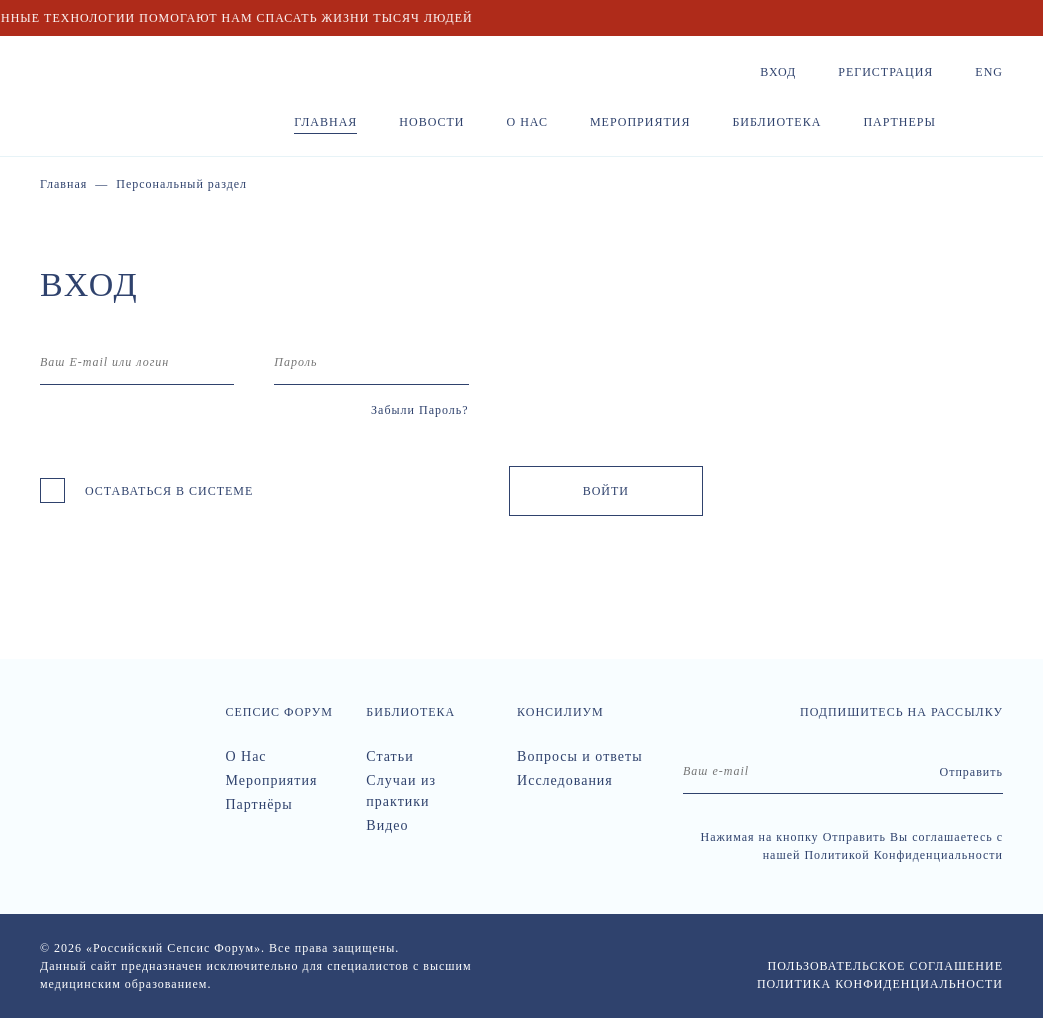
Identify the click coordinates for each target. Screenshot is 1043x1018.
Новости (431, 122)
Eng (989, 72)
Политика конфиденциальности (880, 984)
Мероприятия (640, 122)
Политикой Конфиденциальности (903, 855)
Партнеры (899, 122)
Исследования (565, 780)
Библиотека (776, 122)
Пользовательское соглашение (885, 966)
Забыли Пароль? (420, 410)
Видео (387, 825)
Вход (778, 72)
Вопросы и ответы (580, 756)
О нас (527, 122)
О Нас (245, 756)
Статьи (389, 756)
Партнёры (258, 804)
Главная (325, 122)
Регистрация (885, 72)
